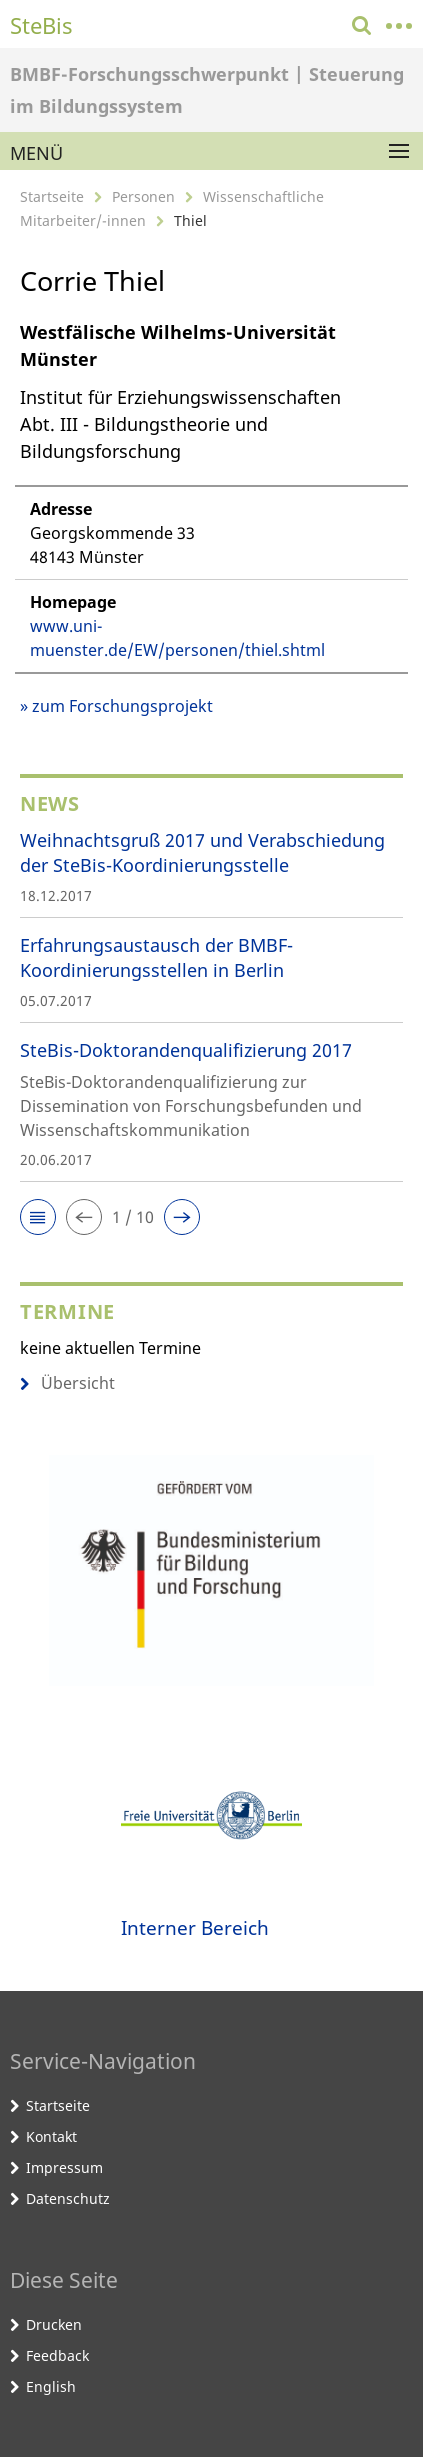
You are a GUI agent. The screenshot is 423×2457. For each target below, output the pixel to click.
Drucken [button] (54, 2324)
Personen (143, 196)
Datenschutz (68, 2198)
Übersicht (67, 1383)
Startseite (52, 196)
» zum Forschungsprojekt (116, 706)
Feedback (57, 2355)
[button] (38, 1217)
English (51, 2386)
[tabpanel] (211, 518)
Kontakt (51, 2136)
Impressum (64, 2167)
